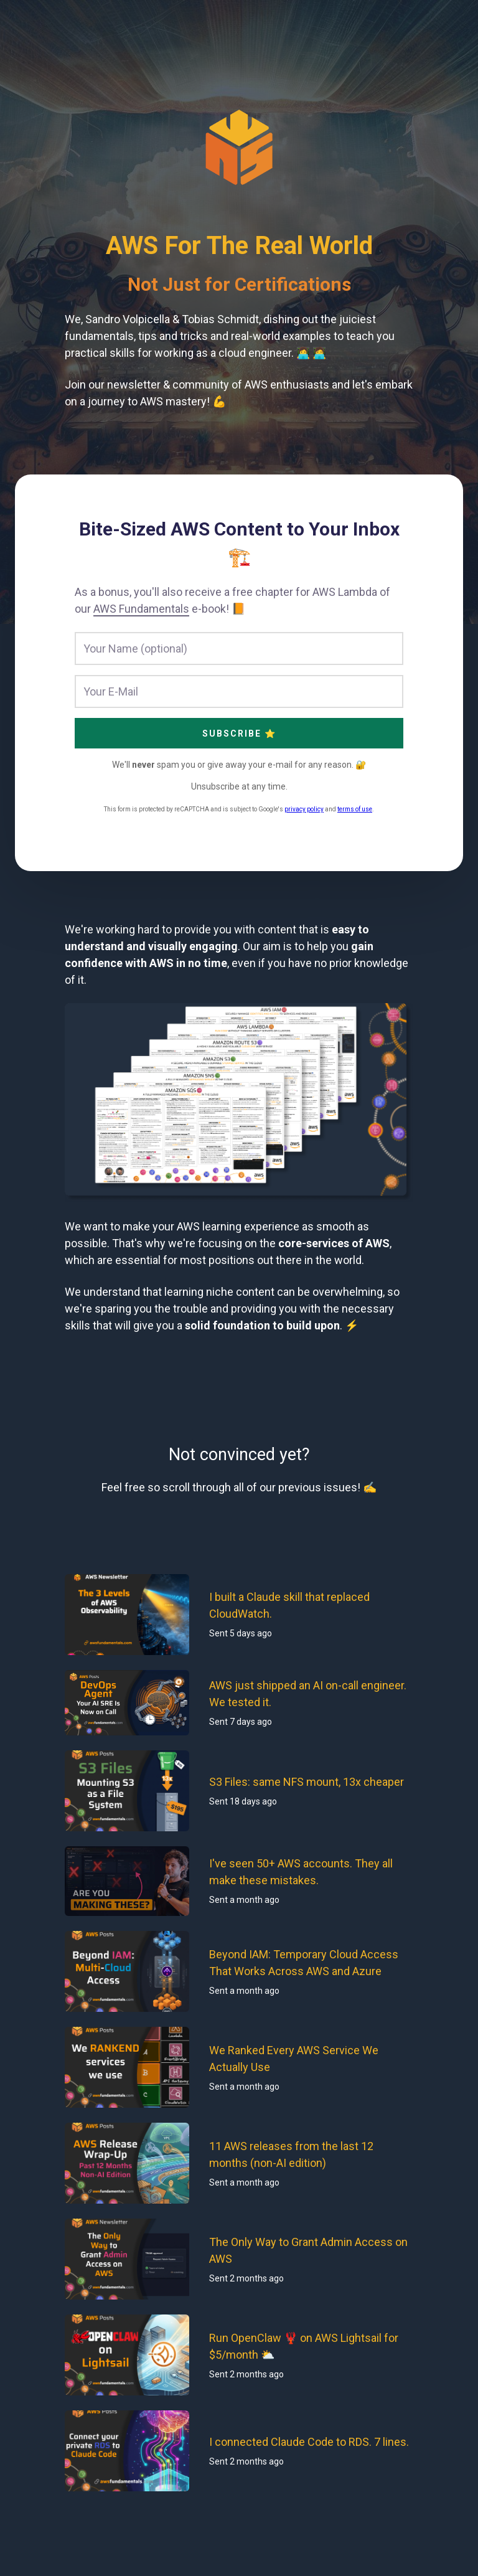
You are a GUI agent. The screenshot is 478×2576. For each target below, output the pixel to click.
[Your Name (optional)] (239, 648)
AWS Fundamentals (141, 608)
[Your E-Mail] (239, 691)
